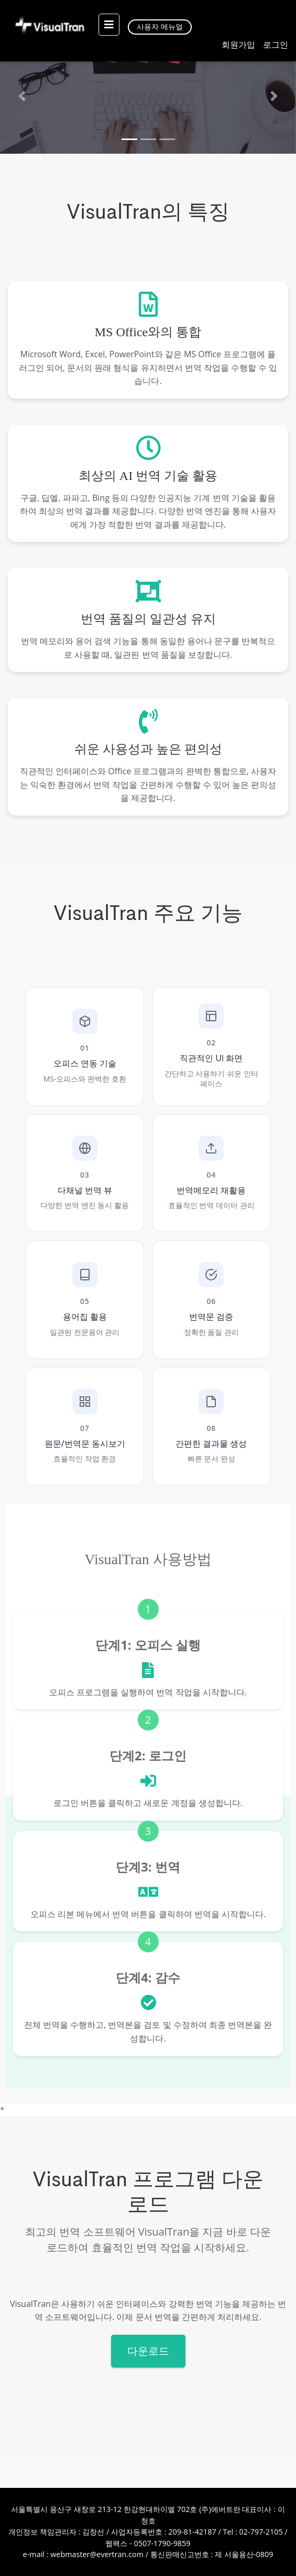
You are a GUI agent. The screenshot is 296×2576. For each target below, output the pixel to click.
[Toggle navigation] (106, 24)
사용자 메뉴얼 (160, 26)
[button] (22, 96)
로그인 (275, 44)
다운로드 (148, 2351)
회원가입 (238, 44)
